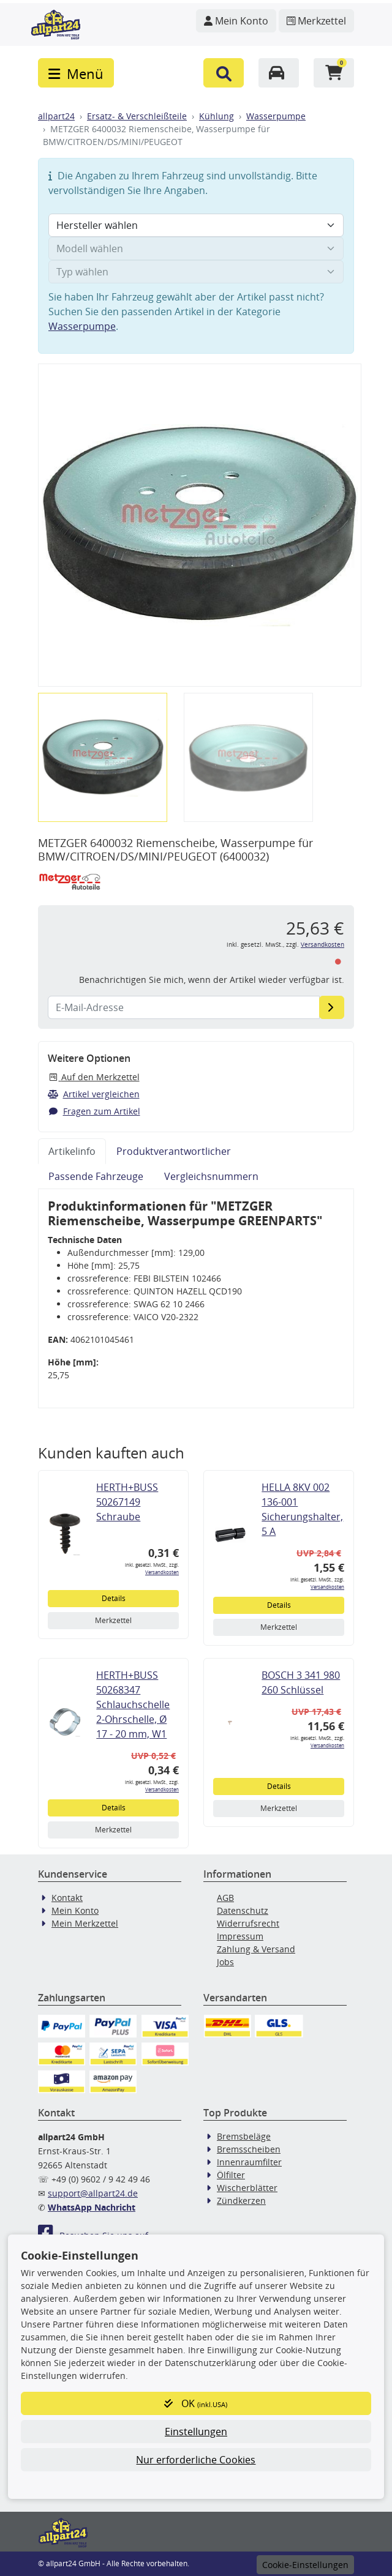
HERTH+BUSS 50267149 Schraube (127, 1501)
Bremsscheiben (249, 2149)
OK (195, 2403)
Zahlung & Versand (256, 1949)
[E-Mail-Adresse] (331, 1007)
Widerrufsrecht (248, 1923)
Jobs (225, 1962)
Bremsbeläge (244, 2136)
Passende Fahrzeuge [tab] (95, 1176)
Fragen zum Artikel (94, 1111)
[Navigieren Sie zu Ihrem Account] (236, 20)
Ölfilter (231, 2175)
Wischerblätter (247, 2187)
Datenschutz (242, 1910)
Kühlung (216, 116)
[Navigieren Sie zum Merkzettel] (316, 20)
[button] (223, 73)
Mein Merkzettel (84, 1923)
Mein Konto (75, 1910)
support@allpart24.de (93, 2193)
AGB (225, 1897)
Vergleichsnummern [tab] (211, 1176)
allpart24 (56, 116)
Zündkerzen (241, 2200)
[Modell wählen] (196, 248)
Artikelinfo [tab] (72, 1151)
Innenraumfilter (249, 2162)
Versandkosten (322, 945)
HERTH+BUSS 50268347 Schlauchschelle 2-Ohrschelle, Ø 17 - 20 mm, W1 (133, 1704)
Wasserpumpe (276, 116)
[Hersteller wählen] (196, 225)
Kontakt (67, 1897)
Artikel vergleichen (94, 1094)
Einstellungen (196, 2431)
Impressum (240, 1936)
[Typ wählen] (196, 271)
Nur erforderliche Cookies (195, 2459)
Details (114, 1598)
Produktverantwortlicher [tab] (173, 1151)
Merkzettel (113, 1620)
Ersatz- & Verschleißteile (137, 116)
